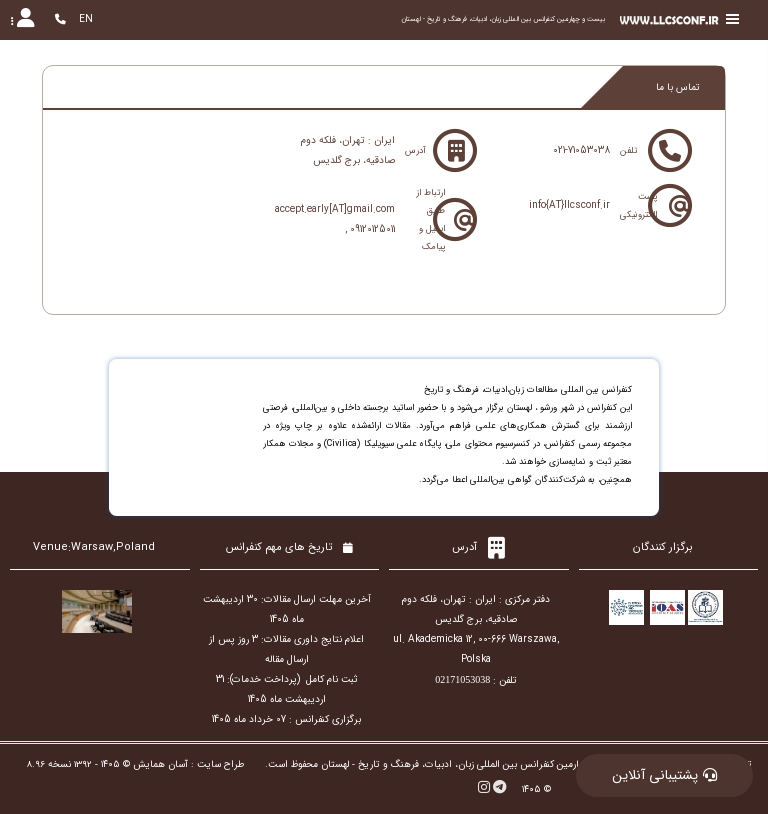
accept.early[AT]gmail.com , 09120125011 (335, 219)
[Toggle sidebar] (733, 19)
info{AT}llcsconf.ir (569, 205)
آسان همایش (160, 764)
